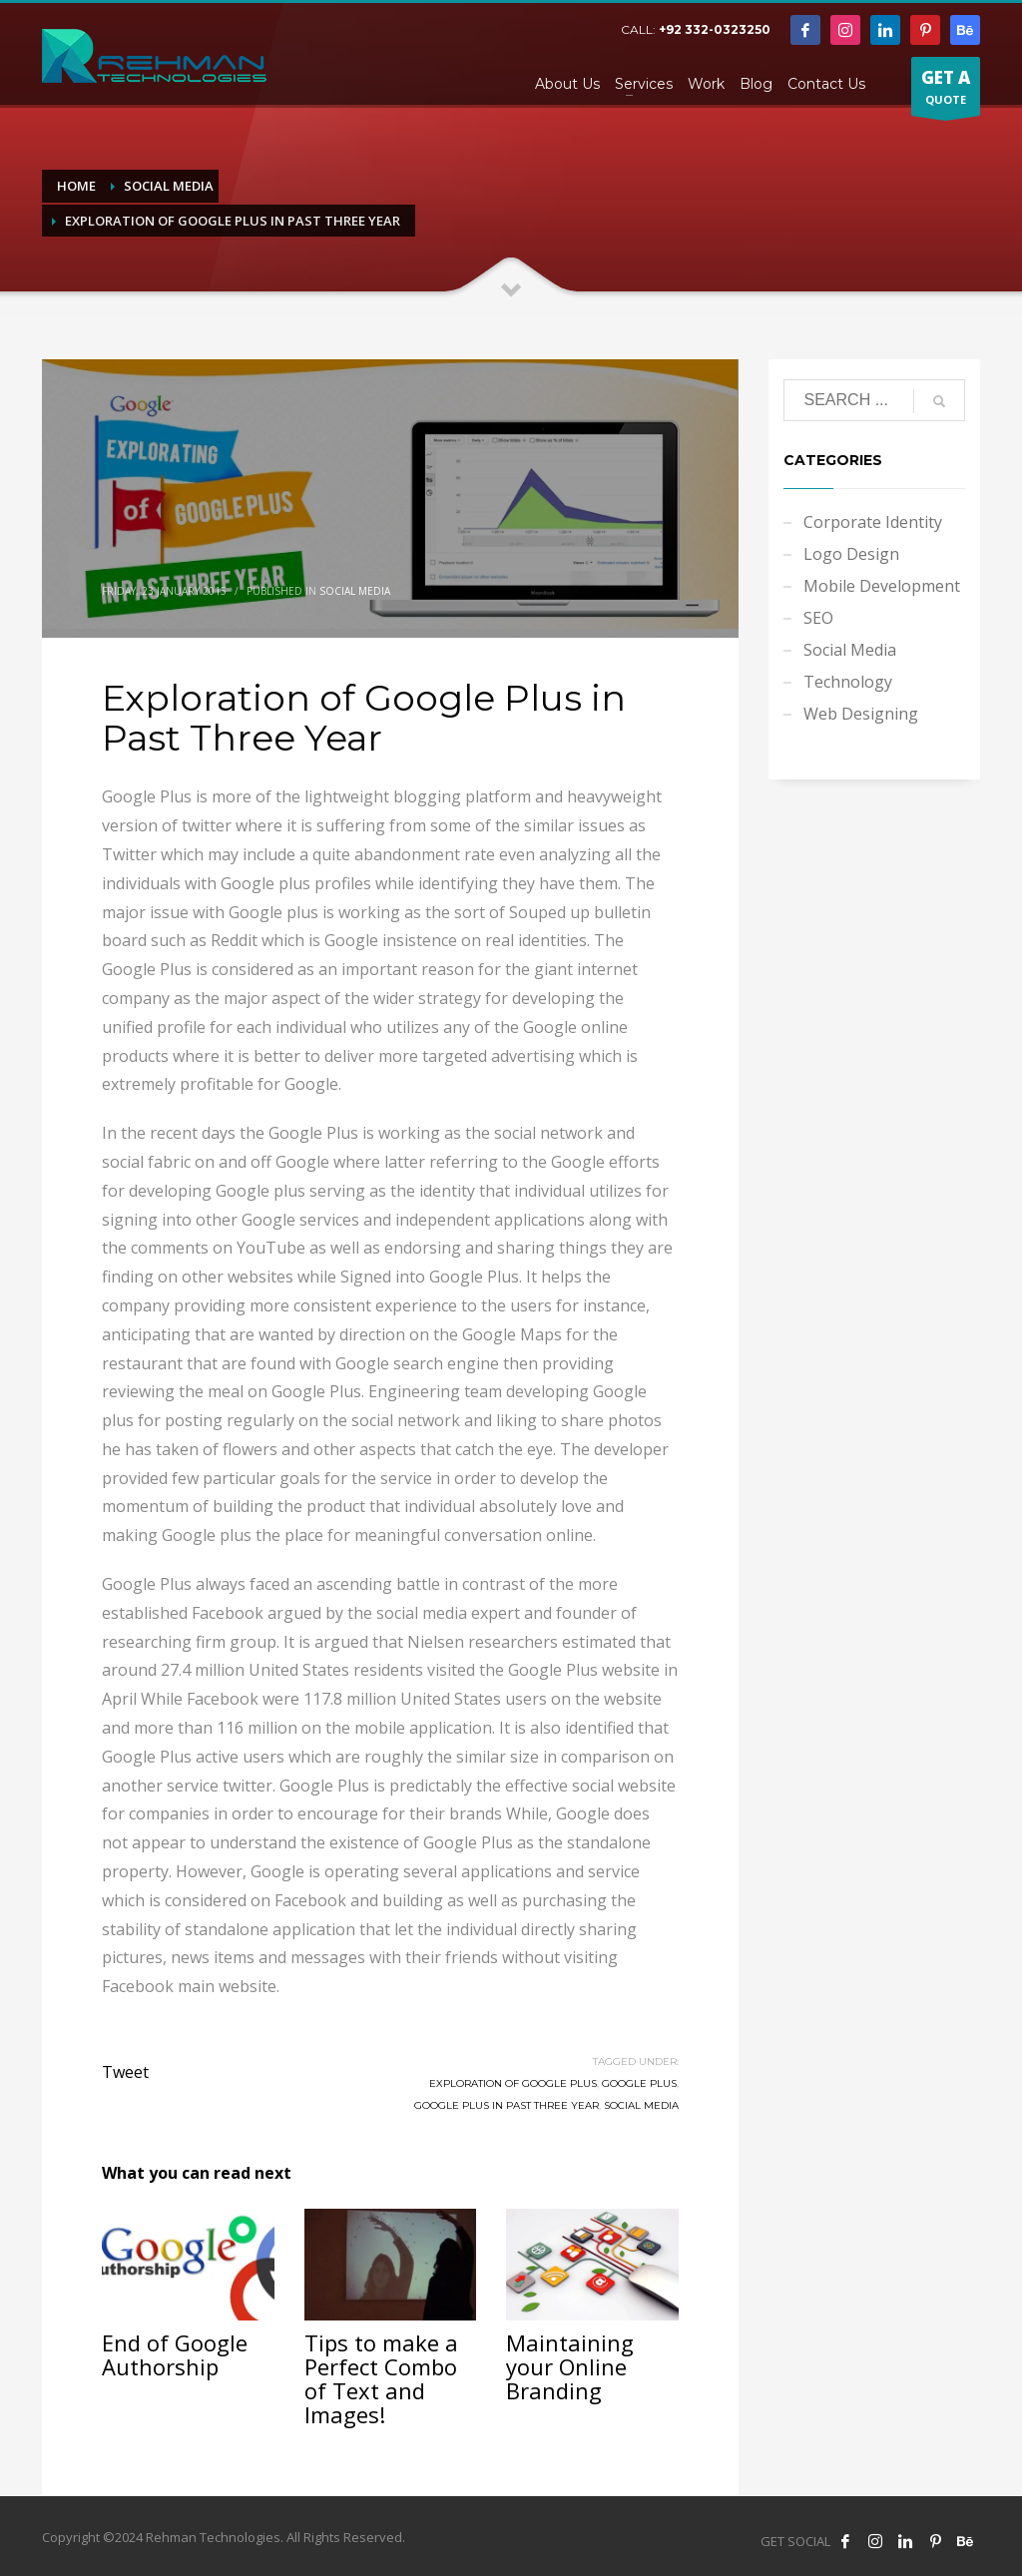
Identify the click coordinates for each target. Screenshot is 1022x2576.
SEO (818, 618)
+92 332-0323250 (714, 29)
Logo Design (851, 554)
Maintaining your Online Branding (570, 2366)
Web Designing (860, 714)
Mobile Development (881, 586)
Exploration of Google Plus (513, 2083)
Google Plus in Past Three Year (506, 2105)
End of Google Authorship (175, 2354)
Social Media (354, 591)
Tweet (125, 2072)
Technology (847, 682)
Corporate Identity (872, 522)
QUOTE (945, 91)
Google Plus (639, 2083)
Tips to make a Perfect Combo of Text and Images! (381, 2378)
